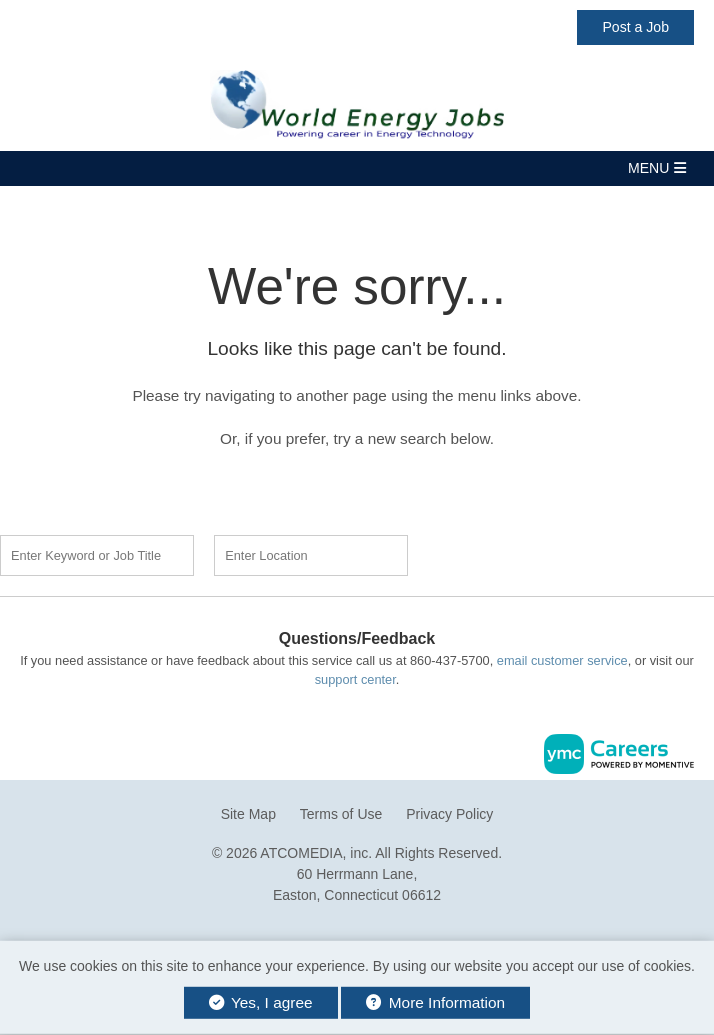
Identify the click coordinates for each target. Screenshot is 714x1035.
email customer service (562, 660)
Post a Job (635, 27)
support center (355, 679)
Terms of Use (341, 814)
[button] (357, 168)
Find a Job (536, 553)
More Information (435, 1002)
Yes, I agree (261, 1002)
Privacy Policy (449, 814)
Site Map (248, 814)
